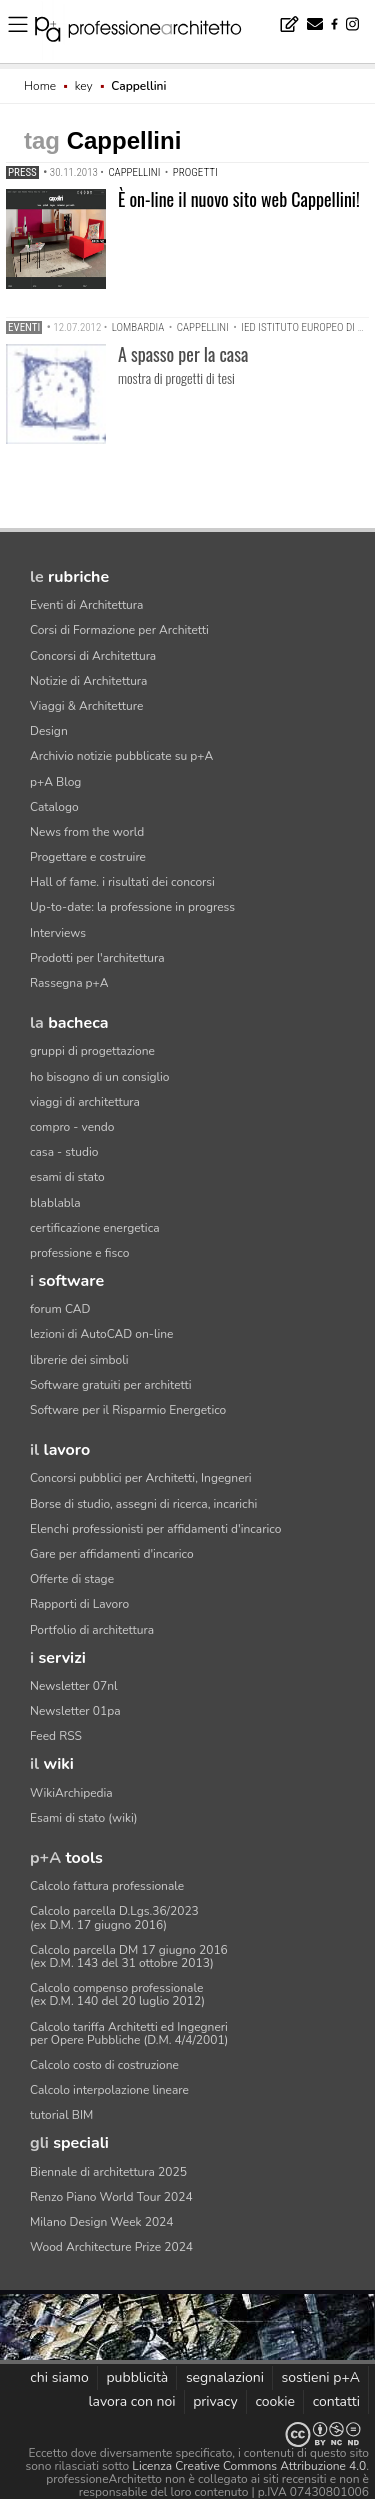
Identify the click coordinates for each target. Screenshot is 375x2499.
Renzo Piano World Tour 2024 (111, 2197)
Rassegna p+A (69, 983)
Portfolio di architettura (92, 1630)
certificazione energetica (95, 1228)
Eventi (24, 327)
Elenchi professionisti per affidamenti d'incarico (155, 1529)
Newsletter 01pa (75, 1711)
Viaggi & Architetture (86, 706)
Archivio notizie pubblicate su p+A (121, 756)
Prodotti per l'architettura (97, 958)
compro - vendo (72, 1127)
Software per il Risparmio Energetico (128, 1410)
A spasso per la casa (183, 354)
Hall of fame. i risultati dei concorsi (122, 882)
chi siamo (59, 2377)
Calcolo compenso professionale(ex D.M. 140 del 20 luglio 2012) (117, 1994)
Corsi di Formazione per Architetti (119, 630)
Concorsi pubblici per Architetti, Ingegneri (141, 1478)
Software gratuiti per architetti (111, 1385)
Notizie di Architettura (88, 681)
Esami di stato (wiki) (84, 1818)
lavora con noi (131, 2401)
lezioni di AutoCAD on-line (101, 1334)
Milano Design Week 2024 (102, 2222)
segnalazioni (225, 2377)
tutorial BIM (61, 2115)
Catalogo (54, 807)
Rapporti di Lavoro (79, 1604)
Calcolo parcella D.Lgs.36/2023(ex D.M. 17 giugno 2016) (114, 1917)
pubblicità (137, 2377)
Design (49, 731)
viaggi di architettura (85, 1102)
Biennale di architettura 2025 (108, 2172)
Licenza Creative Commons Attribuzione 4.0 (249, 2466)
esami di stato (67, 1177)
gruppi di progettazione (92, 1051)
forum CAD (60, 1309)
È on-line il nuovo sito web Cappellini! (239, 199)
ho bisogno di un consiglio (99, 1077)
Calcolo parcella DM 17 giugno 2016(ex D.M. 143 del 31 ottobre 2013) (129, 1956)
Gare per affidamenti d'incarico (112, 1554)
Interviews (58, 933)
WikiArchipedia (71, 1793)
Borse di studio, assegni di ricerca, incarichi (143, 1504)
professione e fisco (79, 1253)
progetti (195, 172)
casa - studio (64, 1152)
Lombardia (138, 327)
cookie (275, 2401)
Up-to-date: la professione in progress (132, 907)
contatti (336, 2401)
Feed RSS (56, 1736)
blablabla (55, 1203)
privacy (215, 2401)
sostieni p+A (321, 2377)
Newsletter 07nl (74, 1686)
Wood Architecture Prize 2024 (111, 2247)
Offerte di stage (72, 1579)
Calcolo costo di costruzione (104, 2065)
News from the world (87, 832)
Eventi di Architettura (86, 605)
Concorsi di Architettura (93, 656)
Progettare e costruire (88, 857)
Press (22, 172)
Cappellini (134, 172)
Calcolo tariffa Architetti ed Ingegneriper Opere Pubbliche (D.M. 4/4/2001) (129, 2033)
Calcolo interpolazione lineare (109, 2090)
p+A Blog (55, 782)
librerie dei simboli (79, 1360)
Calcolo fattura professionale (107, 1886)
